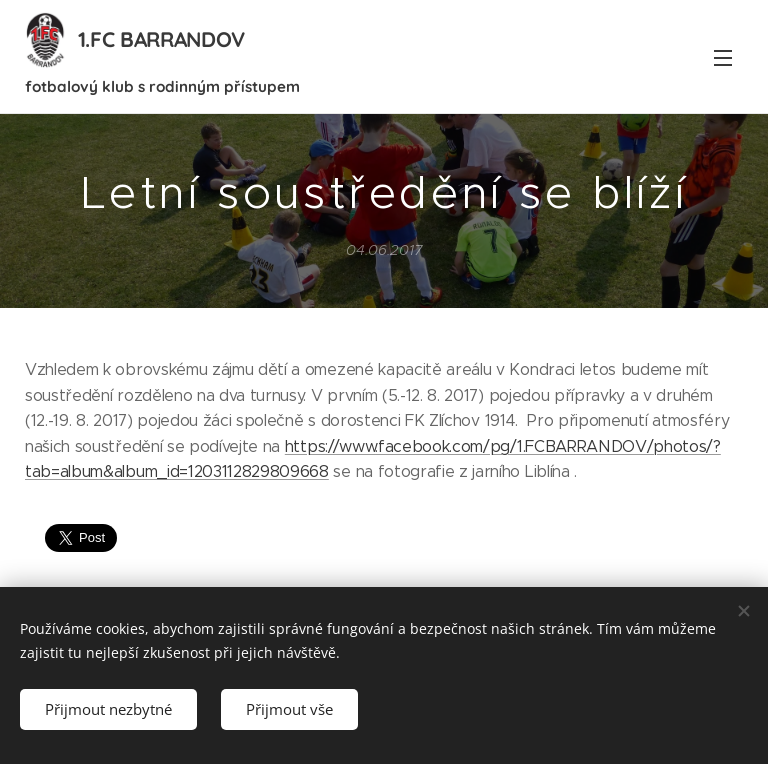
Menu (723, 58)
